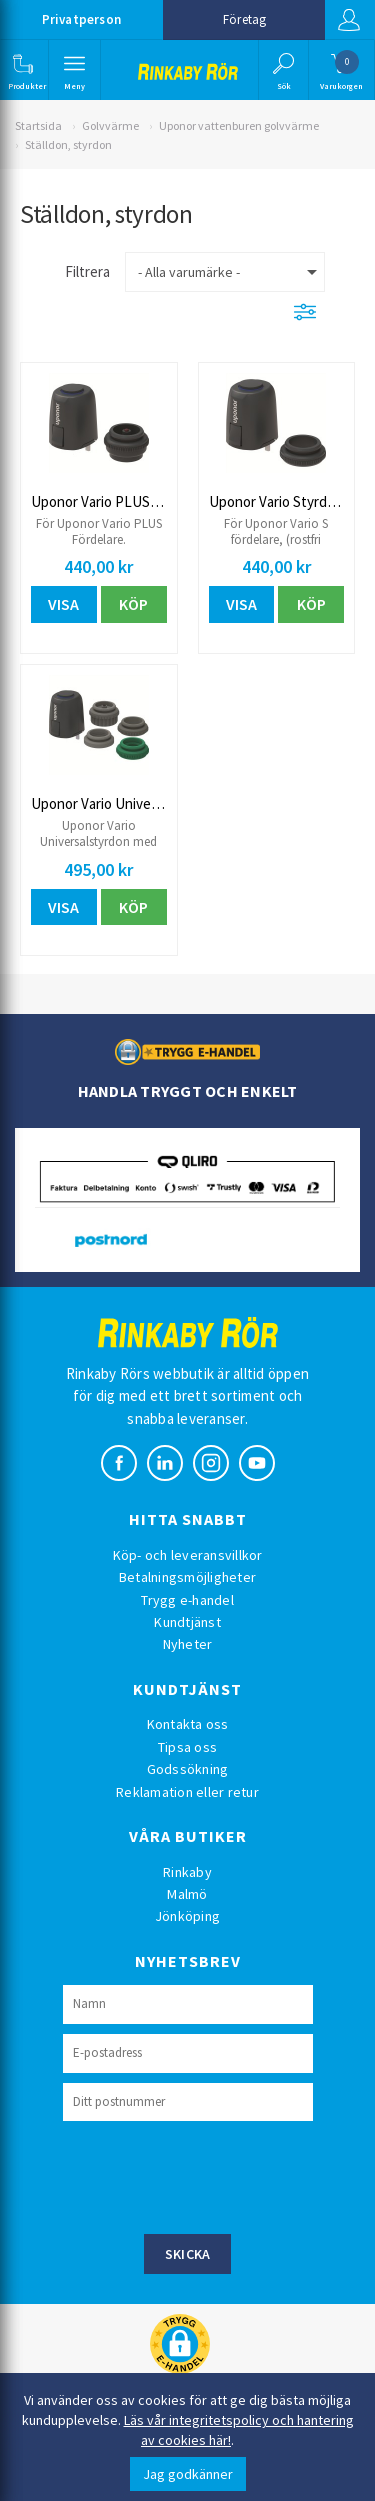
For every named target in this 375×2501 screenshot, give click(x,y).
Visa (63, 604)
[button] (22, 70)
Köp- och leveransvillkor (188, 1555)
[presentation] (215, 2175)
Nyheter (188, 1644)
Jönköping (187, 1916)
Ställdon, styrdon (68, 144)
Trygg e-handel (187, 1600)
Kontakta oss (188, 1724)
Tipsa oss (187, 1747)
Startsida (38, 125)
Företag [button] (244, 19)
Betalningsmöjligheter (187, 1577)
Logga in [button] (349, 20)
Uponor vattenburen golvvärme (239, 125)
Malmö (187, 1894)
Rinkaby (187, 1872)
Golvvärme (110, 125)
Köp (133, 604)
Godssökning (188, 1769)
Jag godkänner (188, 2474)
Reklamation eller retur (187, 1792)
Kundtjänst (187, 1622)
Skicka (188, 2254)
